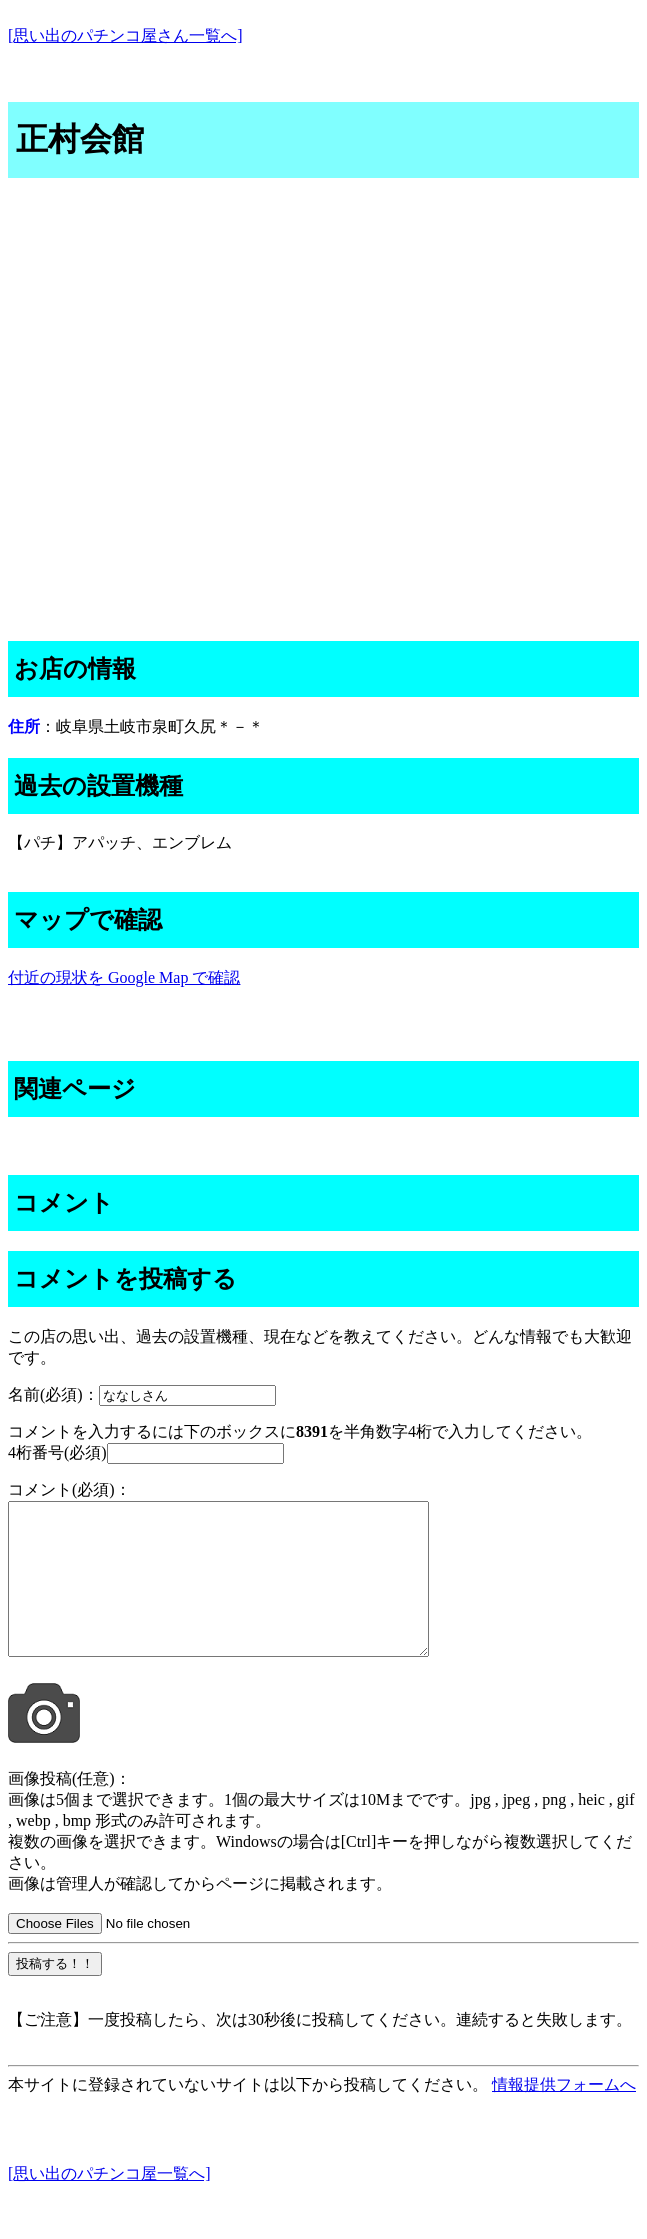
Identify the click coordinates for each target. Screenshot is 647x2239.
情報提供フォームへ (564, 2114)
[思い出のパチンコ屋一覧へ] (109, 2203)
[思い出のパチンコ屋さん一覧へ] (125, 35)
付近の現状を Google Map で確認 (124, 977)
